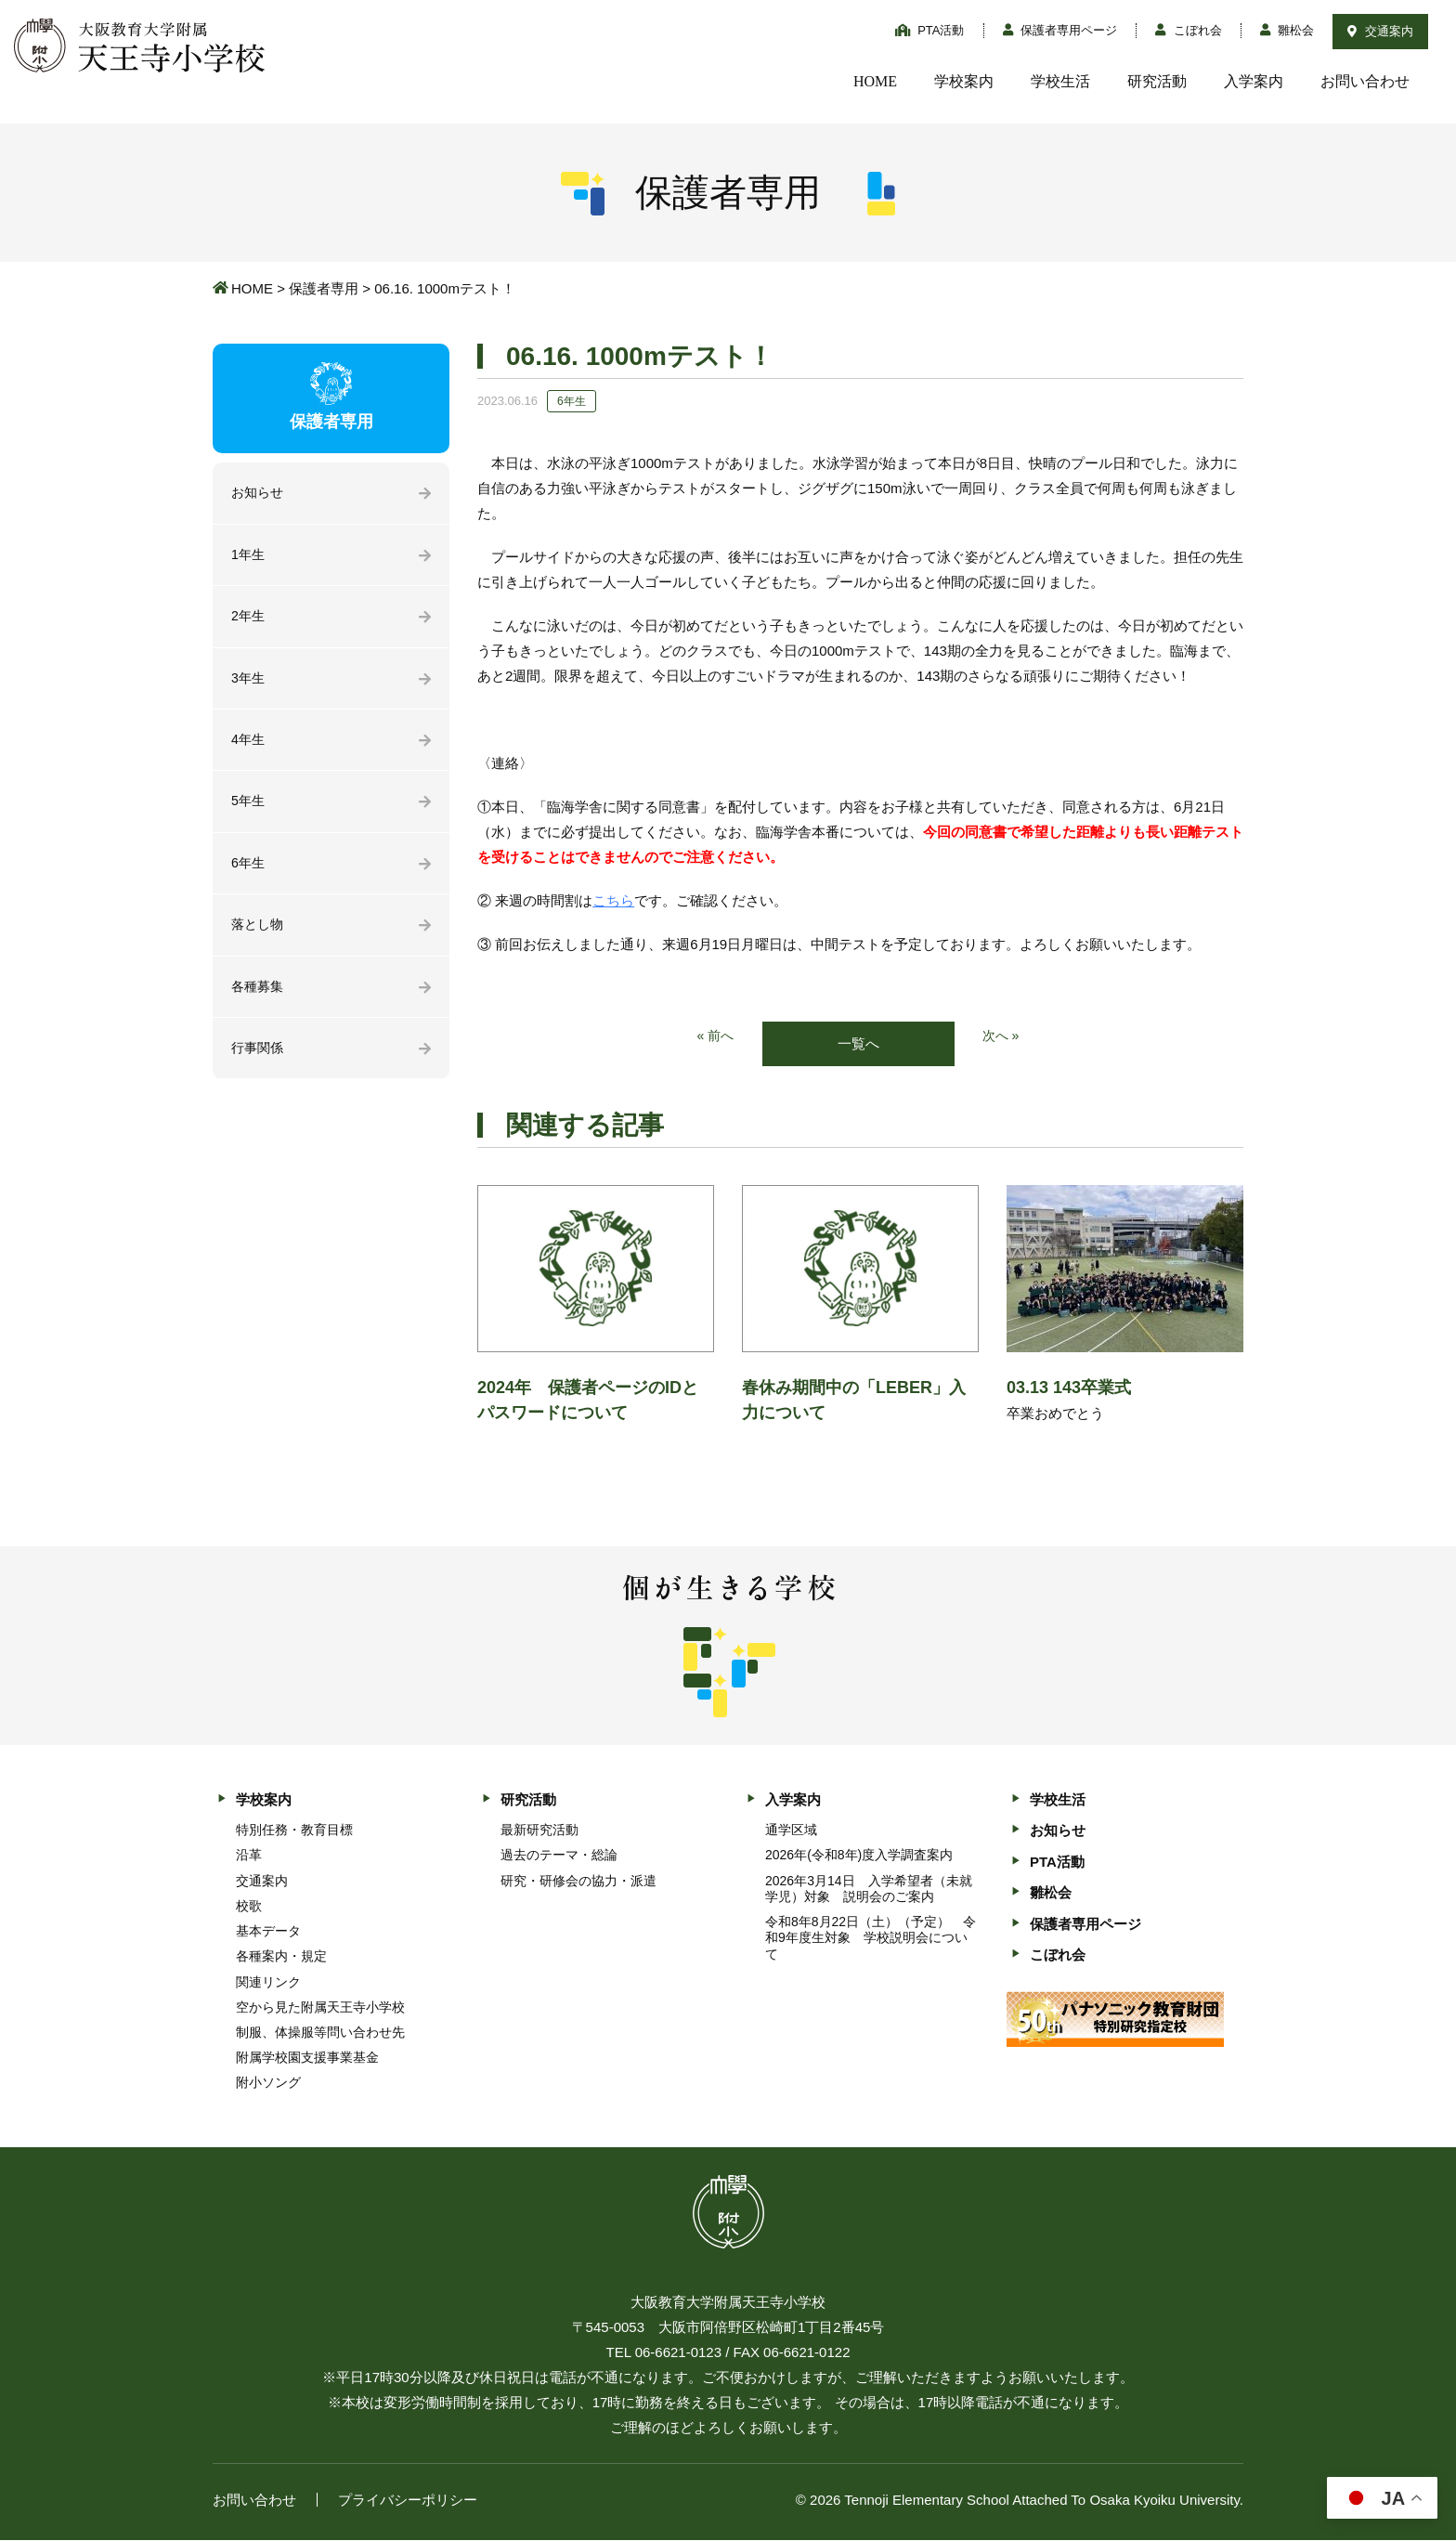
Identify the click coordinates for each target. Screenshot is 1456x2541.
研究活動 (1157, 81)
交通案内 (1380, 31)
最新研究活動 (539, 1831)
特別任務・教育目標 (294, 1831)
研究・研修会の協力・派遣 (578, 1881)
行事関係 (259, 1062)
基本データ (268, 1932)
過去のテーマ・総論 (559, 1856)
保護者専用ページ (1060, 30)
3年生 (248, 683)
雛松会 (1287, 30)
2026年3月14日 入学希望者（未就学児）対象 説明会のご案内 (868, 1889)
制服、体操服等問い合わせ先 (320, 2033)
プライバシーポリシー (407, 2500)
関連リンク (268, 1982)
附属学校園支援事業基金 (307, 2059)
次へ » (1002, 1037)
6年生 (248, 872)
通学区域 (791, 1831)
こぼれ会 (1188, 30)
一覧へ (858, 1044)
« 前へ (714, 1037)
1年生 (248, 557)
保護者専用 (323, 288)
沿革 (249, 1856)
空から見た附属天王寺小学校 (320, 2007)
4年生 (248, 746)
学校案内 (964, 81)
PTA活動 (930, 30)
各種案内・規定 (281, 1957)
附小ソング (268, 2084)
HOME (875, 81)
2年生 (248, 620)
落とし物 (259, 936)
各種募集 (259, 999)
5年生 (248, 809)
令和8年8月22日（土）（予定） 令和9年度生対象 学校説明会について (870, 1939)
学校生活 (1060, 81)
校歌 (249, 1906)
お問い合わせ (1365, 81)
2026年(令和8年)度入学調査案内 (859, 1856)
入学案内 (1253, 81)
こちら (613, 900)
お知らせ (259, 494)
